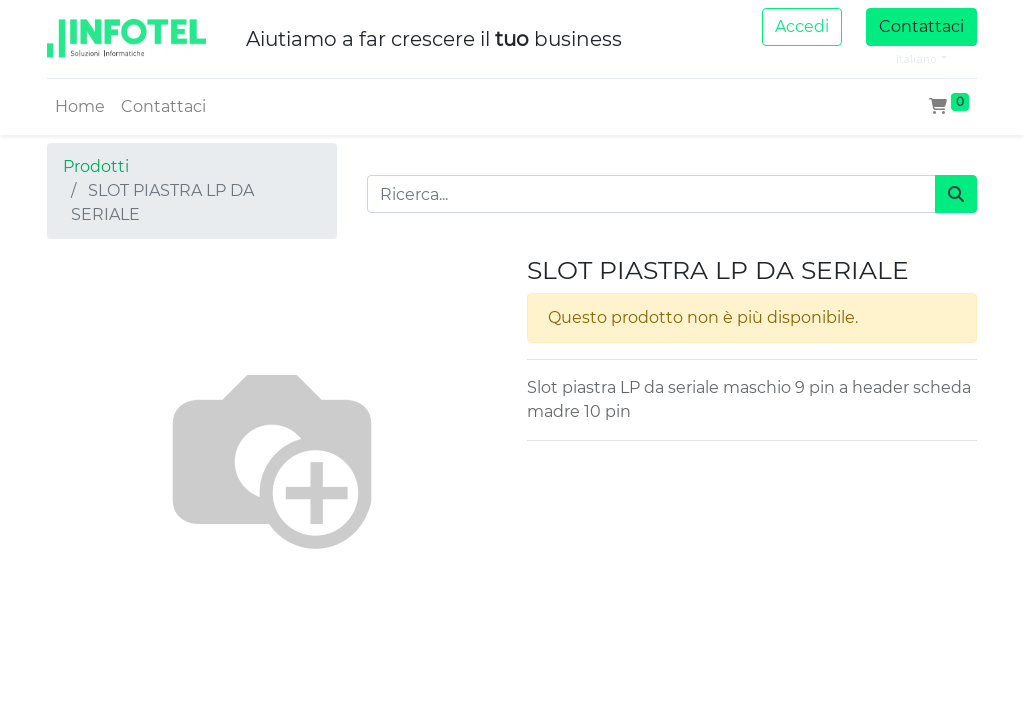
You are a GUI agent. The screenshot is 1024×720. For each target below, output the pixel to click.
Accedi (802, 26)
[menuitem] (80, 107)
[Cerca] (956, 194)
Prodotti (96, 166)
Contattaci (921, 26)
